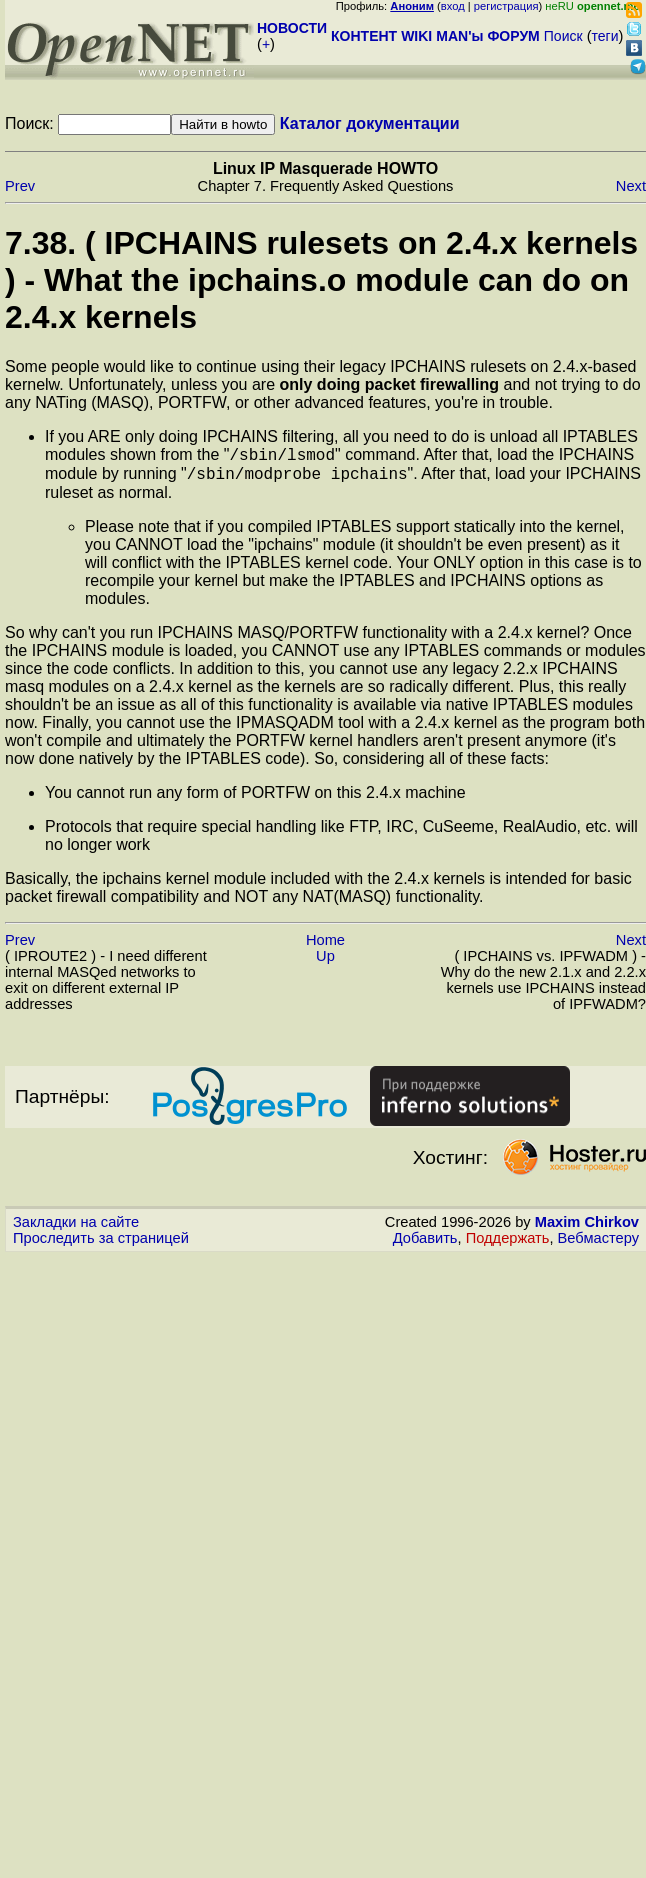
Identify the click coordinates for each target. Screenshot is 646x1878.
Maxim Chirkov (587, 1228)
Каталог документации (370, 123)
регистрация (506, 6)
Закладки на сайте (76, 1228)
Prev (20, 186)
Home (325, 946)
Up (325, 962)
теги (605, 36)
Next (631, 186)
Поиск (563, 36)
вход (453, 6)
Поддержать (508, 1244)
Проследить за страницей (101, 1244)
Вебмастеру (598, 1244)
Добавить (425, 1244)
